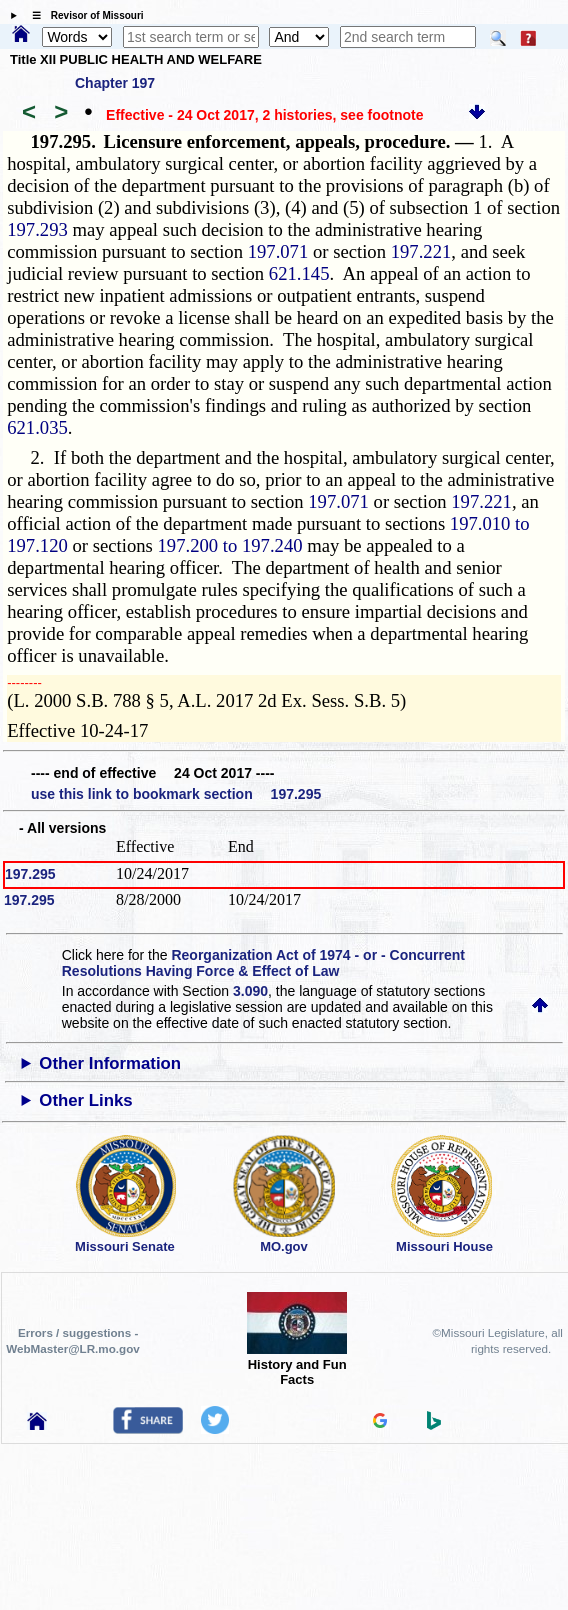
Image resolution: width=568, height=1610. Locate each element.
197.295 (30, 874)
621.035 (37, 427)
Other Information (110, 1063)
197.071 (278, 251)
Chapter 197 (115, 83)
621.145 (299, 273)
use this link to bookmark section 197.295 (176, 794)
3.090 (250, 991)
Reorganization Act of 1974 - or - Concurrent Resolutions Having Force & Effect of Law (263, 963)
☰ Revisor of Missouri (83, 15)
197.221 (421, 251)
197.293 (37, 229)
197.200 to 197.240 (229, 545)
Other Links (85, 1100)
